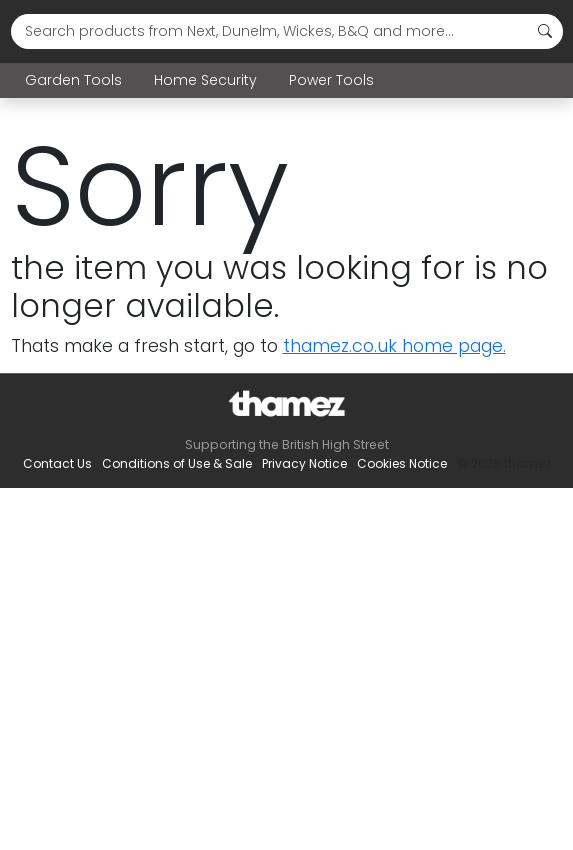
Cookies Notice (402, 463)
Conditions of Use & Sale (177, 463)
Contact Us (57, 463)
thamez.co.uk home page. (394, 346)
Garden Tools (73, 80)
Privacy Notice (304, 463)
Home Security (205, 80)
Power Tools (331, 80)
